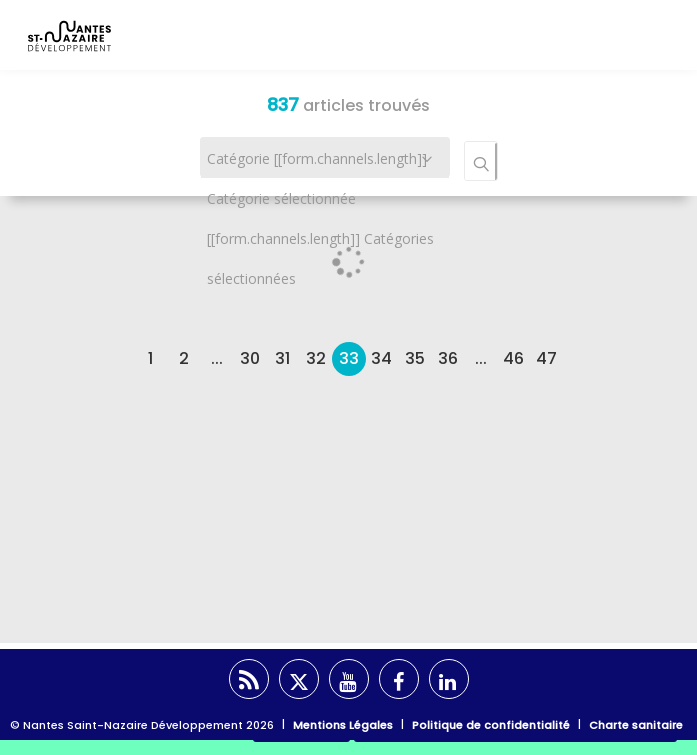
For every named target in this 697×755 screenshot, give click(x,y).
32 (316, 358)
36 (448, 358)
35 (415, 358)
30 (250, 358)
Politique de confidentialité (491, 725)
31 (282, 358)
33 (349, 358)
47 (546, 358)
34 (381, 358)
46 (513, 358)
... (217, 358)
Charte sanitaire (636, 725)
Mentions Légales (343, 725)
